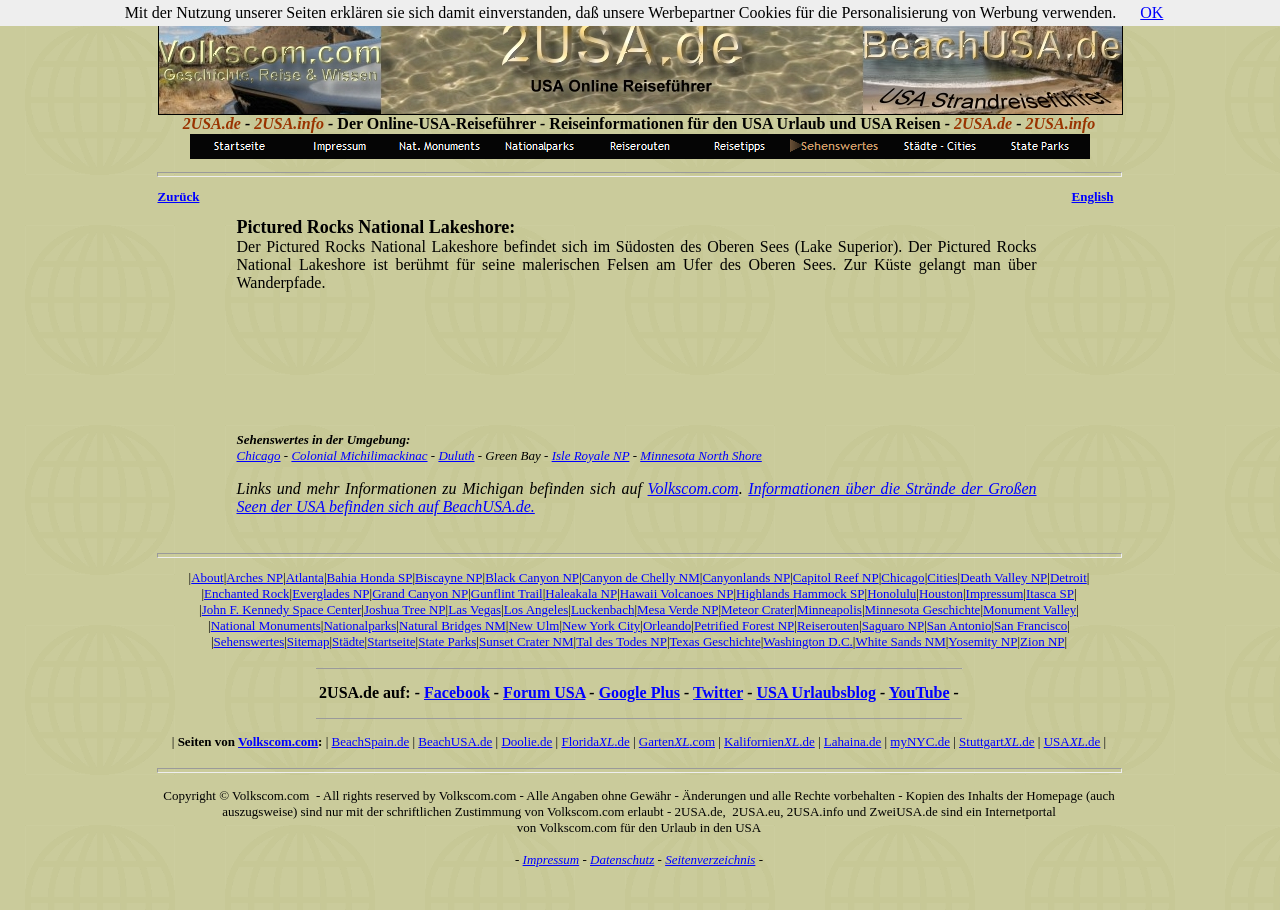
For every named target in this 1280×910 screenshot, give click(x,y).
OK (1151, 12)
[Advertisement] (637, 353)
